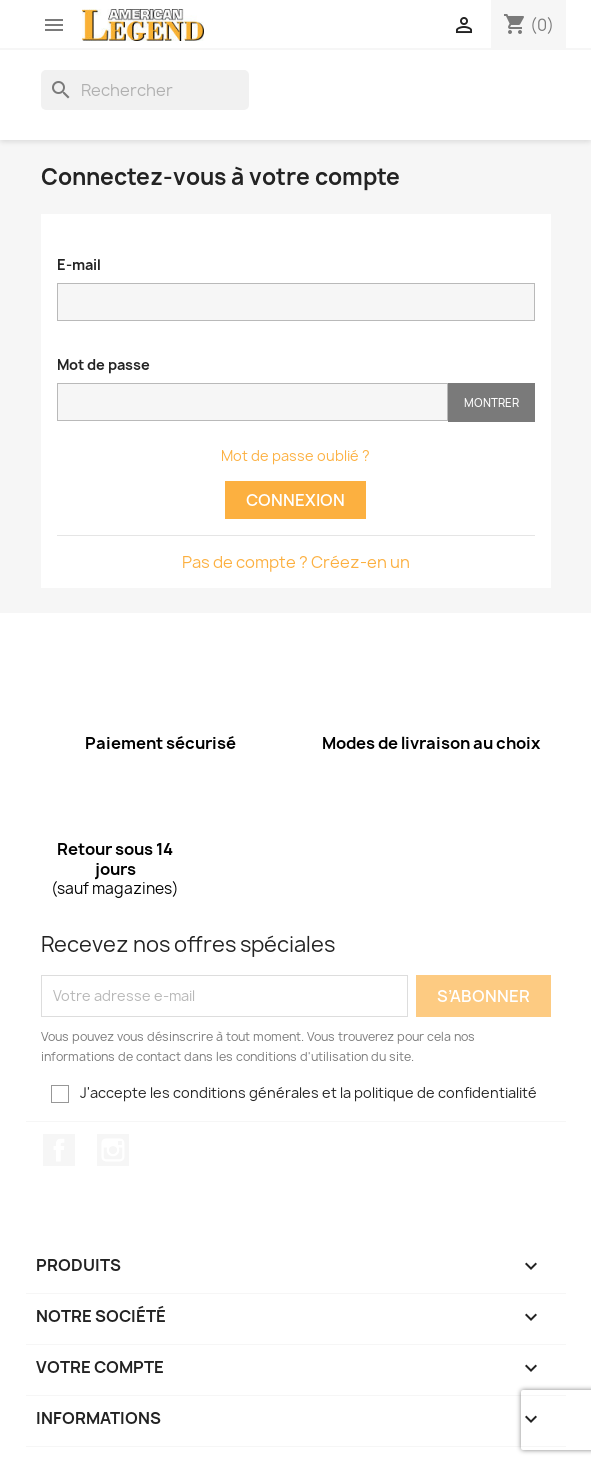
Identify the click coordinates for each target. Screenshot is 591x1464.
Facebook (59, 1150)
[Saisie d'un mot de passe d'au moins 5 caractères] (252, 402)
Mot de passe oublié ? (295, 455)
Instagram (113, 1150)
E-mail (79, 264)
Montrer (491, 402)
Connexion (295, 500)
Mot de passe (103, 364)
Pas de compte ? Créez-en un (296, 562)
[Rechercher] (145, 90)
